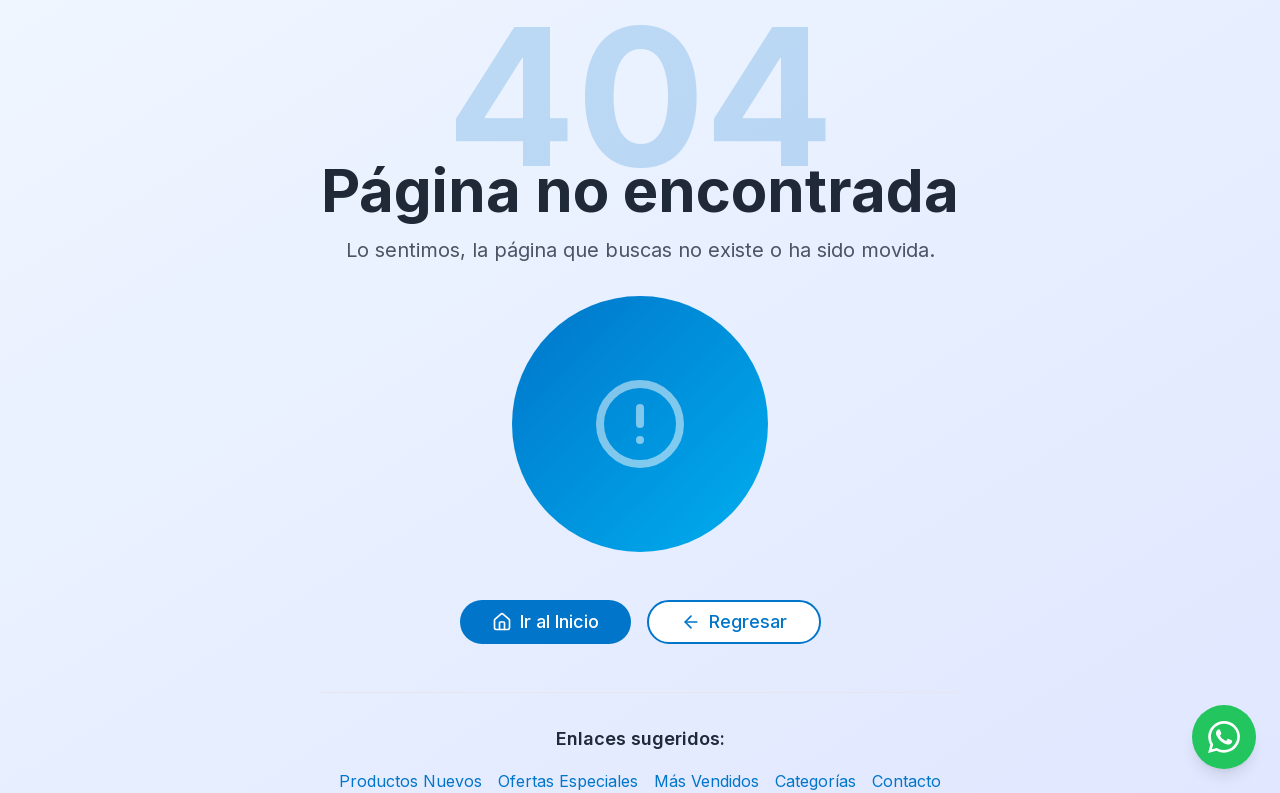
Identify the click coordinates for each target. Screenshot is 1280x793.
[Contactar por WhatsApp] (1224, 737)
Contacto (906, 781)
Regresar (734, 621)
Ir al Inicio (545, 621)
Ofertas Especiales (568, 781)
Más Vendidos (706, 781)
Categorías (815, 781)
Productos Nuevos (410, 781)
